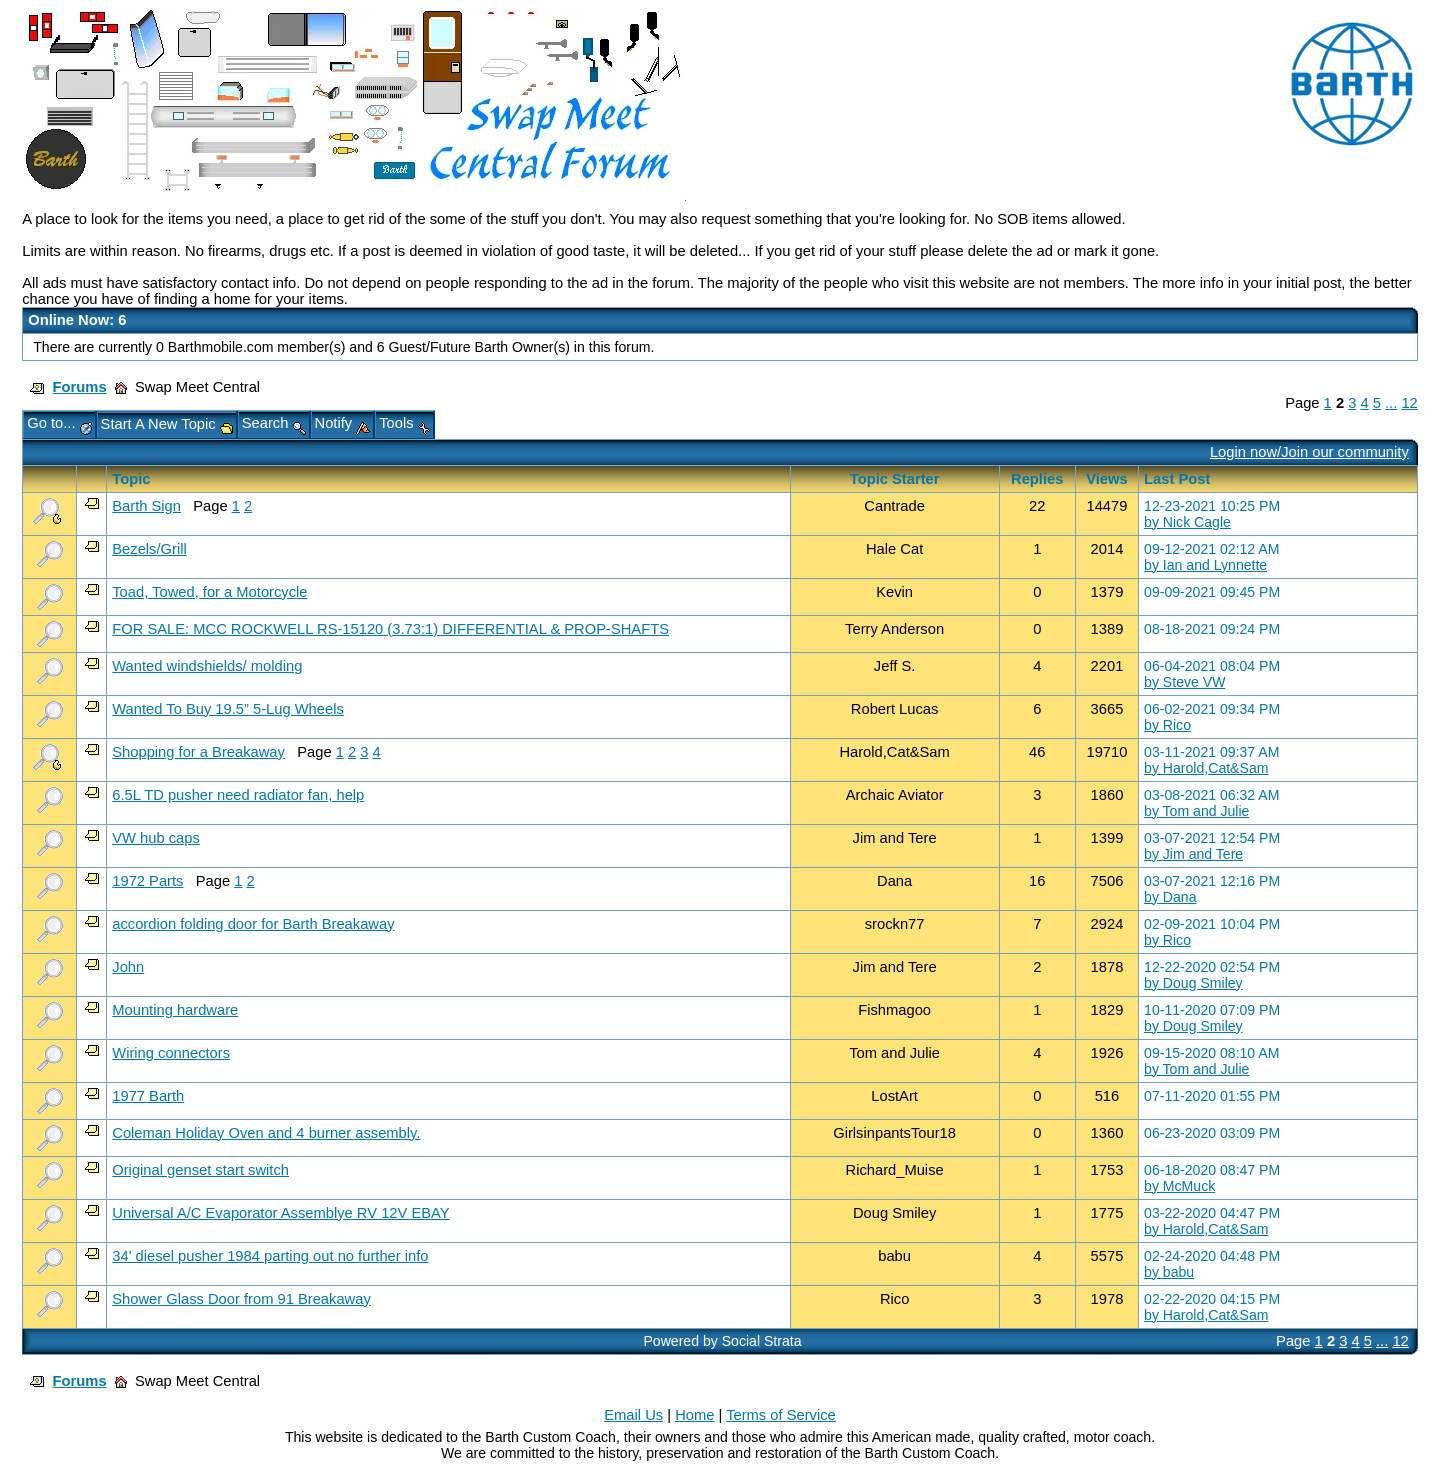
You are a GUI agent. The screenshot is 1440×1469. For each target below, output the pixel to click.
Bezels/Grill (149, 549)
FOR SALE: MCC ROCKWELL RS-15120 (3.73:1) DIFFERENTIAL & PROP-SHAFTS (390, 629)
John (128, 967)
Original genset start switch (200, 1170)
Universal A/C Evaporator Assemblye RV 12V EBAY (280, 1213)
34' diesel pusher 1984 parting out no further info (270, 1256)
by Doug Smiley (1193, 983)
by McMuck (1179, 1186)
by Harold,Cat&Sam (1206, 768)
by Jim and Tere (1193, 854)
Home (694, 1415)
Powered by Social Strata (722, 1341)
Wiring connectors (171, 1053)
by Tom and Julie (1196, 811)
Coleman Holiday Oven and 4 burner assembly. (266, 1133)
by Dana (1170, 897)
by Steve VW (1184, 682)
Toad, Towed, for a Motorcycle (209, 592)
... (1391, 403)
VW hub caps (156, 838)
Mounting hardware (175, 1010)
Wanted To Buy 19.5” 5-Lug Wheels (228, 709)
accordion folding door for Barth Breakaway (253, 924)
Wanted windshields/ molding (207, 666)
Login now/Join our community (1309, 452)
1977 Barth (148, 1096)
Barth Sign (146, 506)
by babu (1169, 1272)
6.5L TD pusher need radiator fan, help (238, 795)
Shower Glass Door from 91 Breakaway (241, 1299)
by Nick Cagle (1187, 522)
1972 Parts (147, 881)
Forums (80, 387)
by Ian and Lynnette (1205, 565)
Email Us (633, 1415)
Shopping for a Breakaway (198, 752)
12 (1409, 403)
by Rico (1167, 725)
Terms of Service (781, 1415)
